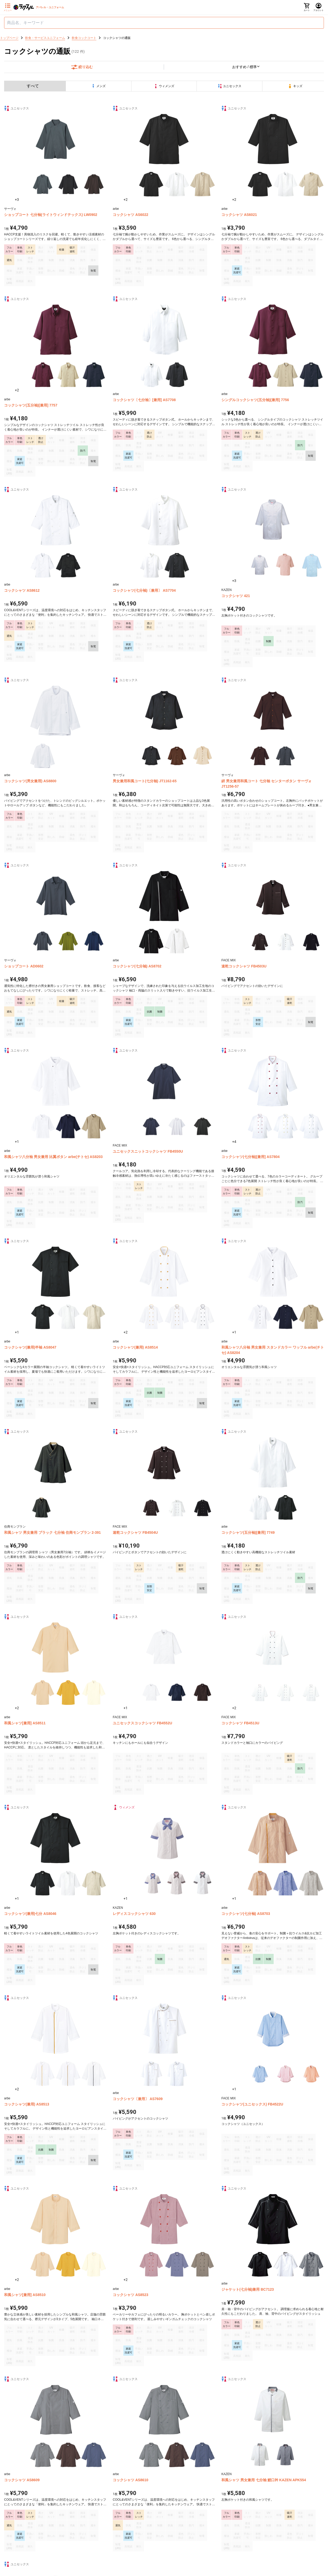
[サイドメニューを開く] (8, 7)
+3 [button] (17, 199)
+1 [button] (17, 1142)
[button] (82, 67)
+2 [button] (126, 199)
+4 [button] (234, 1142)
